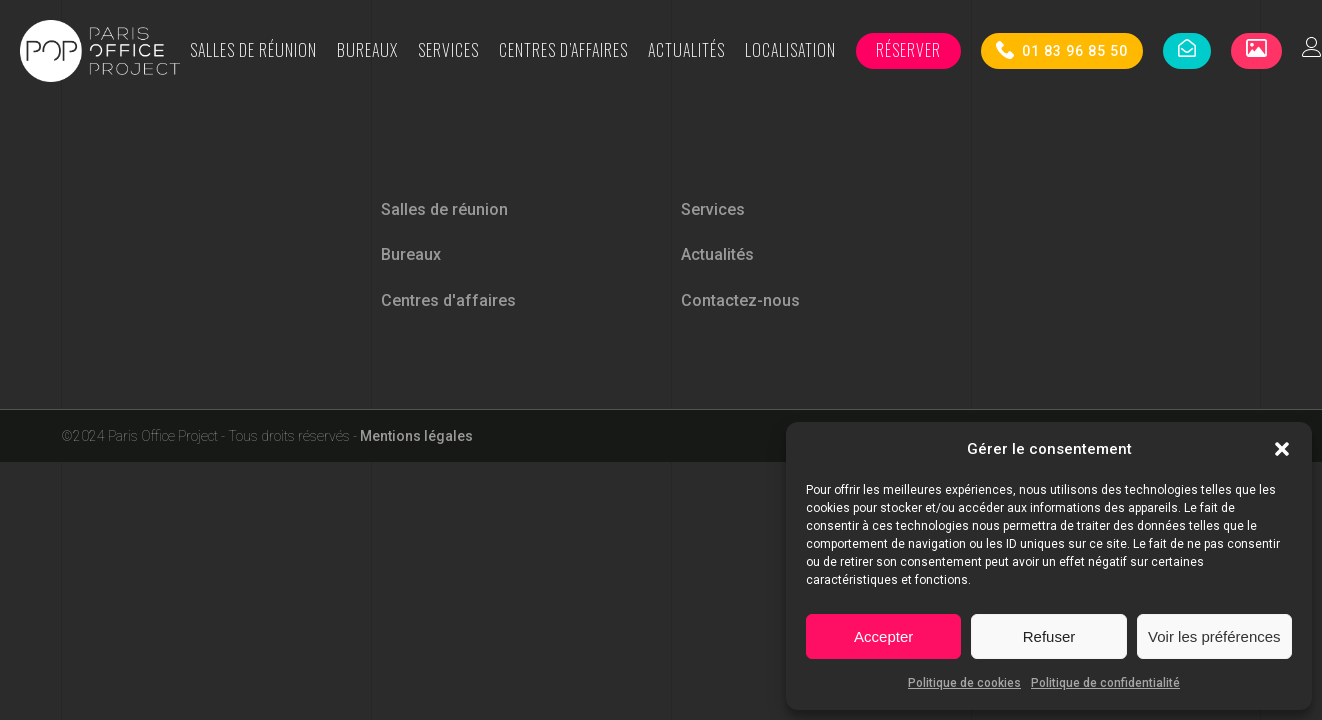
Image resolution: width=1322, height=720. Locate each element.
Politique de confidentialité (1105, 683)
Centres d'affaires (448, 300)
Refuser (1049, 636)
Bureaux (367, 50)
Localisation (790, 50)
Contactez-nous (740, 300)
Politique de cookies (964, 683)
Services (448, 50)
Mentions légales (416, 436)
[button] (1282, 449)
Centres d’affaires (563, 50)
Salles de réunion (253, 50)
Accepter (883, 636)
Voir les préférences (1214, 636)
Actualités (686, 50)
